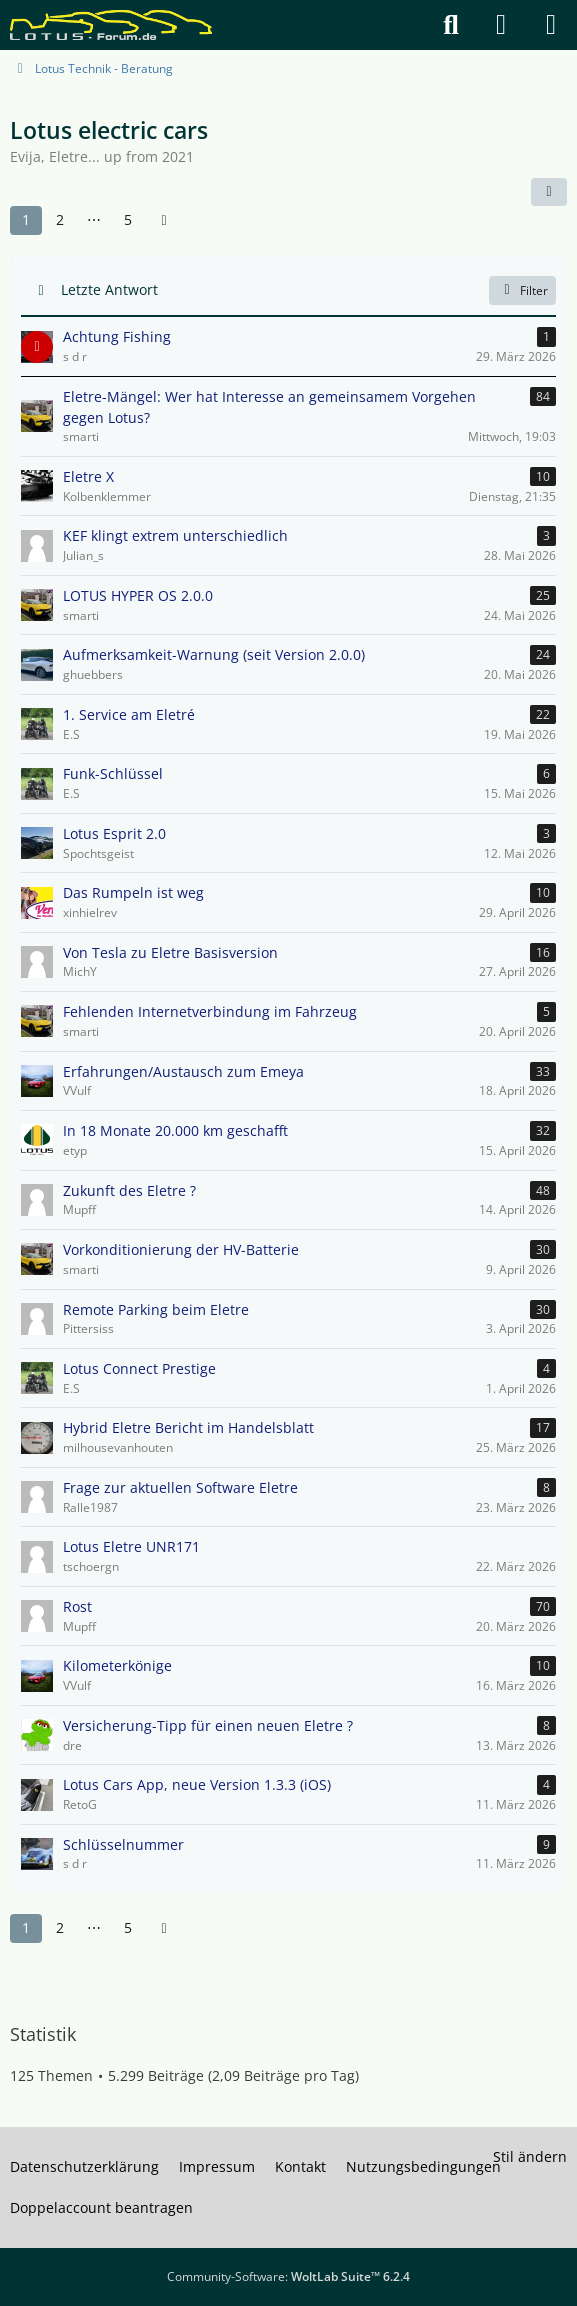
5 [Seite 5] (128, 219)
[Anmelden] (501, 25)
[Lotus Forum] (111, 25)
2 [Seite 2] (60, 219)
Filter (522, 289)
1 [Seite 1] (26, 219)
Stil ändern (530, 2156)
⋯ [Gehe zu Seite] (94, 219)
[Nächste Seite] (164, 220)
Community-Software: (288, 2276)
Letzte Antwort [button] (109, 289)
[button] (549, 192)
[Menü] (551, 25)
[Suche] (451, 25)
